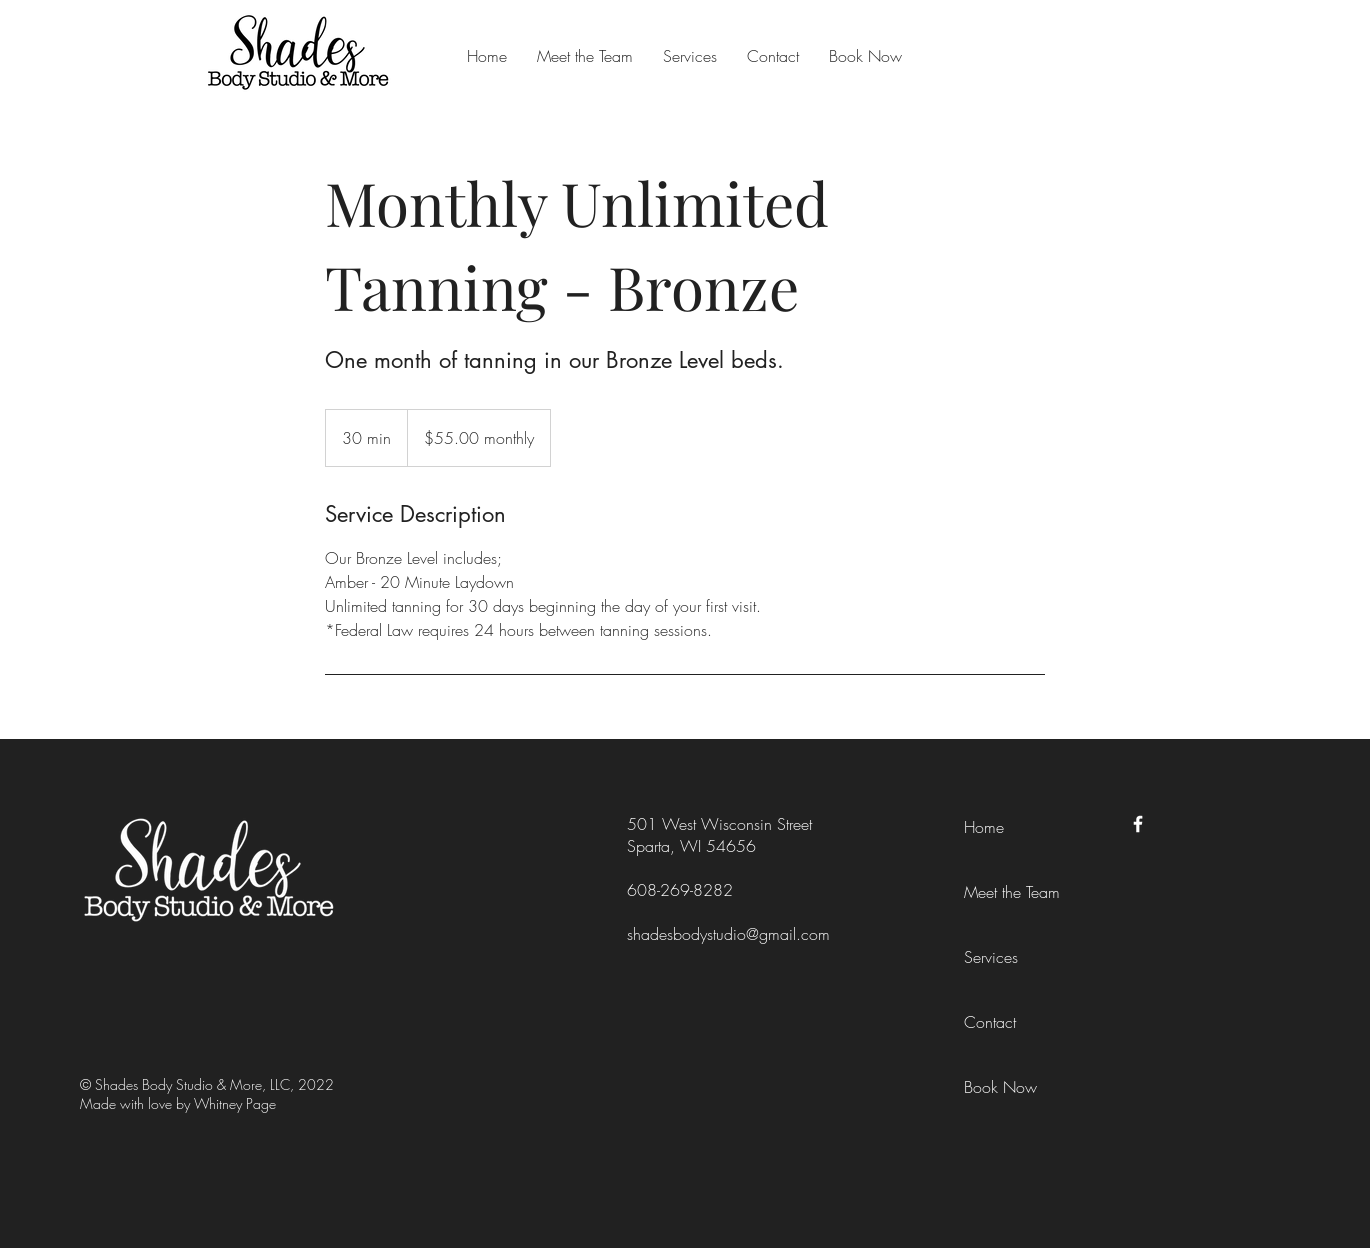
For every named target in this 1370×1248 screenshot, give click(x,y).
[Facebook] (1138, 824)
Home (984, 827)
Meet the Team (1012, 892)
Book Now (1000, 1087)
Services (991, 957)
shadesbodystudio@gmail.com (728, 934)
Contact (990, 1022)
